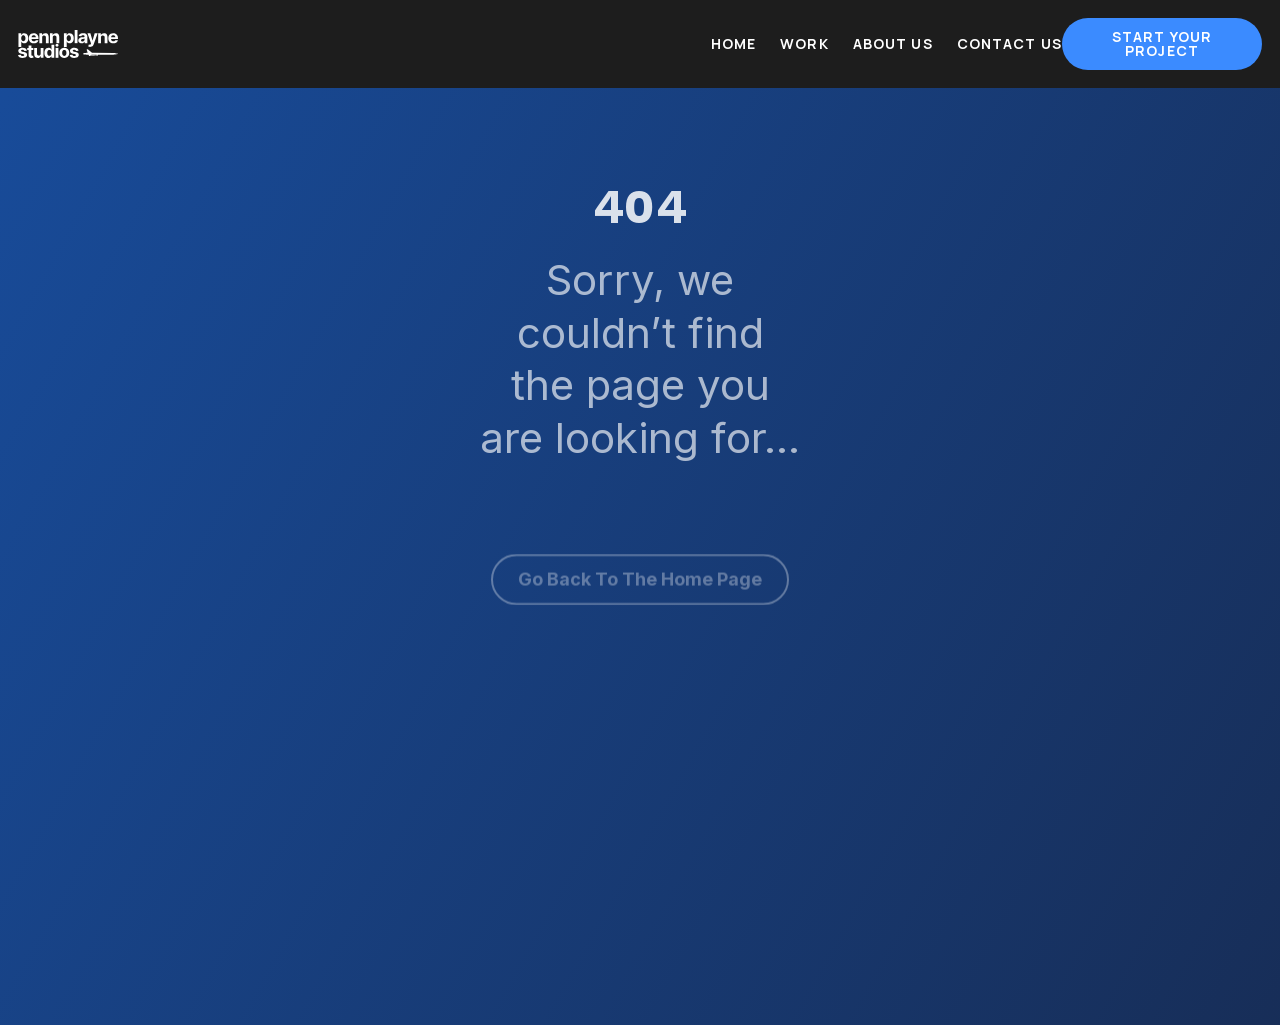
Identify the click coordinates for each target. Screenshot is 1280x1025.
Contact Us (1009, 44)
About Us (893, 44)
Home (734, 44)
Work (804, 44)
